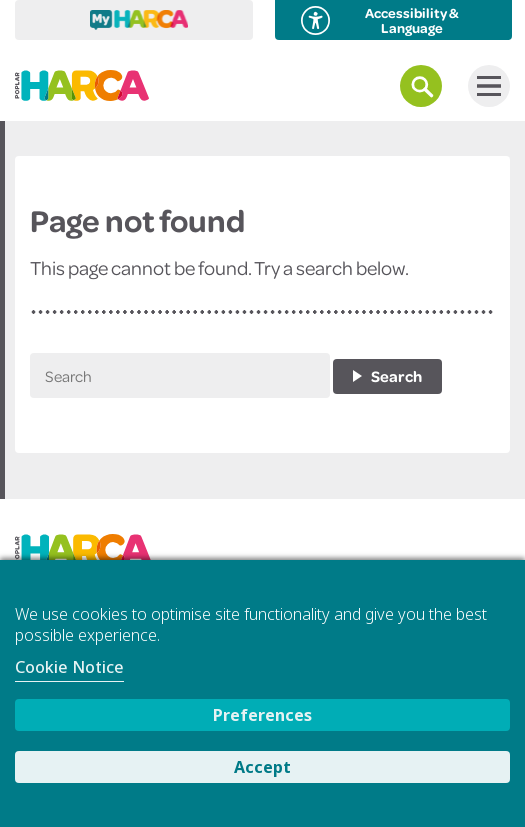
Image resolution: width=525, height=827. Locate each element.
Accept (262, 767)
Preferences (262, 715)
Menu (484, 86)
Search (396, 376)
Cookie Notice (69, 667)
